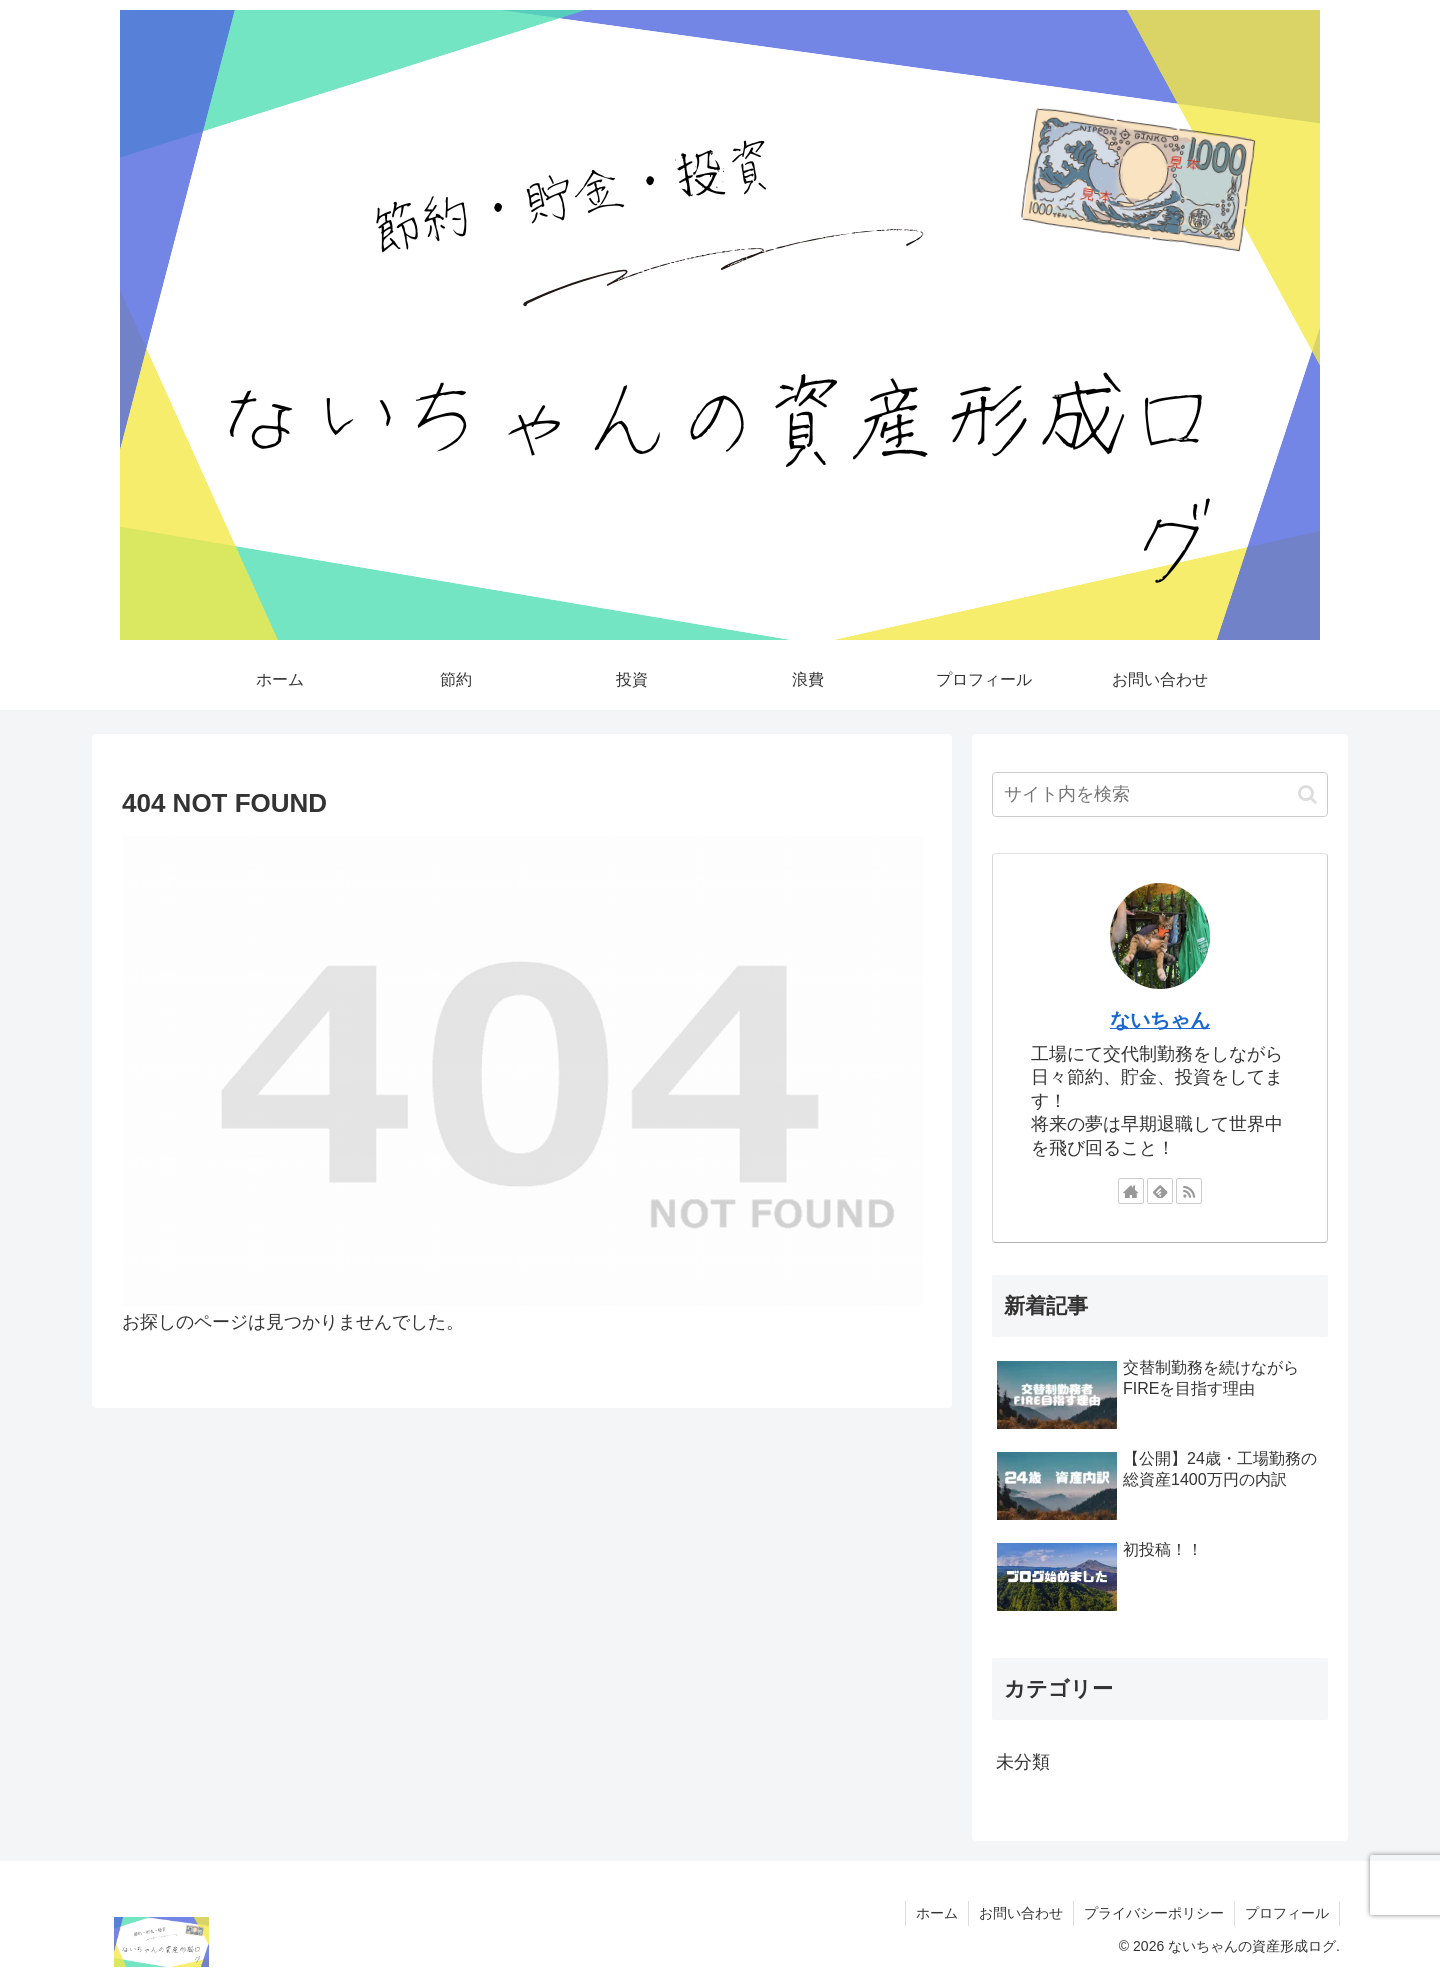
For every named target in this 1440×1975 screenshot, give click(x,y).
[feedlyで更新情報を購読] (1160, 1191)
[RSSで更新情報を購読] (1189, 1191)
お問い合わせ (1021, 1913)
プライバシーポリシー (1154, 1913)
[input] (1160, 794)
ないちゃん (1160, 1020)
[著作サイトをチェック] (1131, 1191)
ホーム (937, 1913)
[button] (1307, 794)
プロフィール (1287, 1913)
